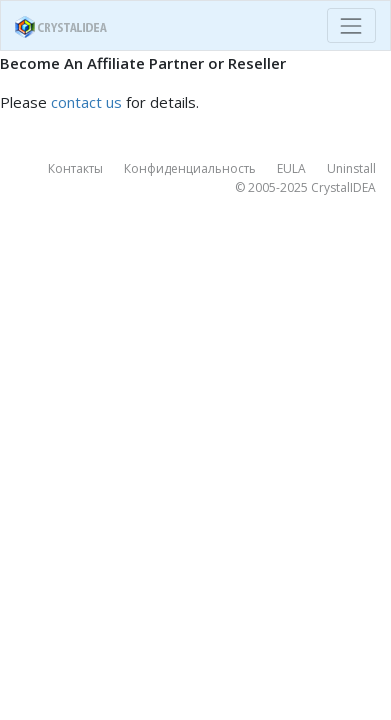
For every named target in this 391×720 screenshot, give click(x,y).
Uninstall (351, 168)
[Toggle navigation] (351, 25)
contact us (86, 102)
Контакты (75, 168)
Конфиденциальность (190, 168)
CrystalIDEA (343, 187)
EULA (291, 168)
